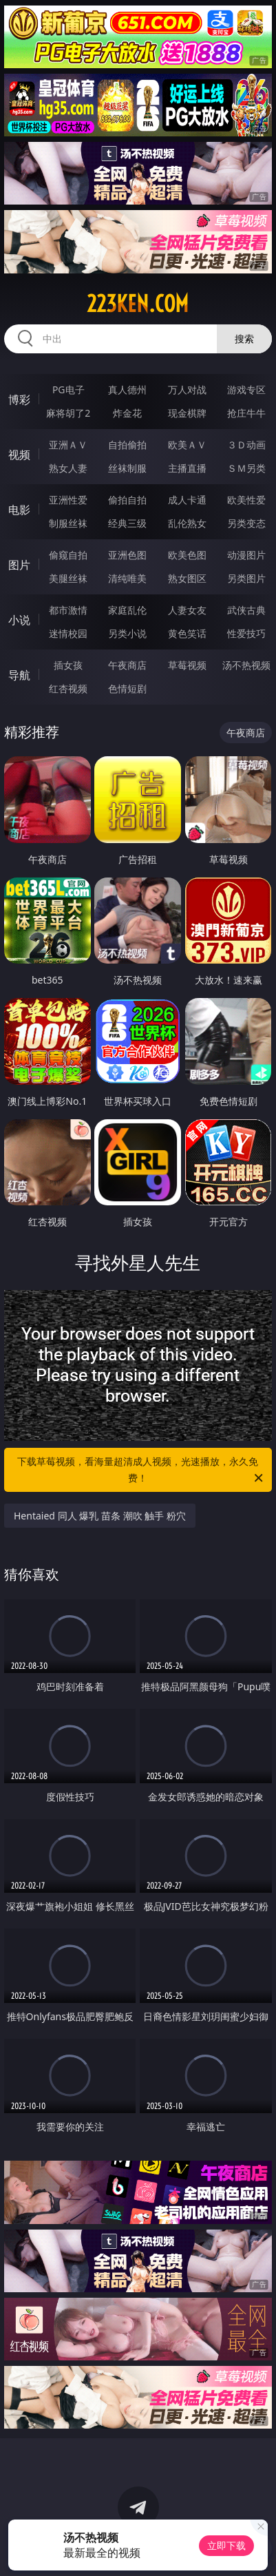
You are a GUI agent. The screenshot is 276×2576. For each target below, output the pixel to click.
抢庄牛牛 (246, 412)
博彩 (19, 399)
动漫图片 (246, 554)
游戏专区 (246, 389)
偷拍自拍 (127, 499)
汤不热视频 (246, 665)
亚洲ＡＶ (68, 444)
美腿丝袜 (68, 578)
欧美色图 (187, 554)
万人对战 (187, 389)
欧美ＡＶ (187, 444)
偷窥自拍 (68, 554)
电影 (19, 509)
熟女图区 (187, 578)
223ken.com (138, 304)
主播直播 (187, 468)
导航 (19, 675)
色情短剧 (127, 688)
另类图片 (246, 578)
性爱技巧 (246, 633)
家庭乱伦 (127, 609)
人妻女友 (187, 609)
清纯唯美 (127, 578)
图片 (19, 564)
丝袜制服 (127, 468)
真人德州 (127, 389)
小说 (19, 619)
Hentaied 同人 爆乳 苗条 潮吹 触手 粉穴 (100, 1515)
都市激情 (68, 609)
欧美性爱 (246, 499)
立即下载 (226, 2545)
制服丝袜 (68, 523)
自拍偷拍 (127, 444)
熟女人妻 (68, 468)
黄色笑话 (187, 633)
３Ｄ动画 (246, 444)
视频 (19, 454)
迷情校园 (68, 633)
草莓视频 (187, 665)
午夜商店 (127, 665)
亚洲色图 (127, 554)
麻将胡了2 (68, 412)
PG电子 (68, 389)
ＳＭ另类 (246, 468)
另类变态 (246, 523)
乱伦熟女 (187, 523)
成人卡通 (187, 499)
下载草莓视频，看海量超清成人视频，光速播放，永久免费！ (140, 1470)
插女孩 (68, 665)
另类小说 (127, 633)
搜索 (244, 338)
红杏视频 (68, 688)
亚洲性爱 (68, 499)
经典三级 (127, 523)
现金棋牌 (187, 412)
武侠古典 (246, 609)
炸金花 (127, 412)
